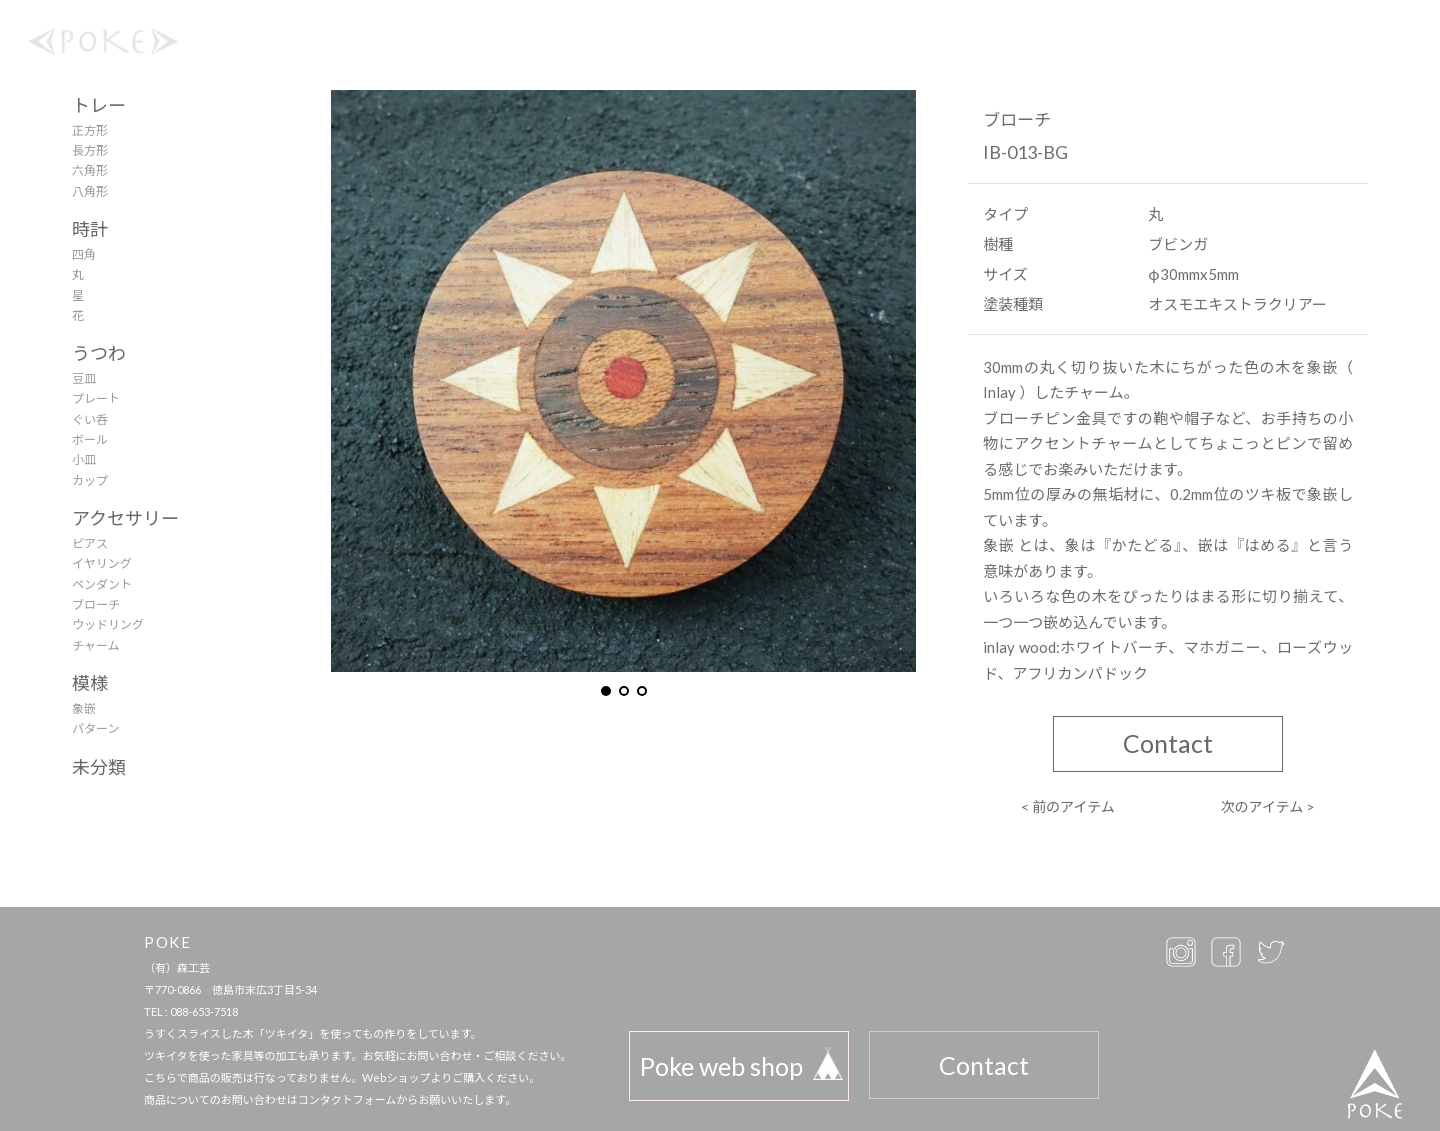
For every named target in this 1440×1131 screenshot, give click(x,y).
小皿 (84, 459)
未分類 (99, 767)
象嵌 (84, 708)
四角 (84, 254)
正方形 (90, 130)
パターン (95, 728)
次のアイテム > (1268, 806)
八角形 (90, 191)
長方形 (90, 150)
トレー (99, 105)
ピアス (90, 543)
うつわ (99, 353)
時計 (90, 229)
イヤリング (102, 563)
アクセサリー (125, 518)
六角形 (90, 170)
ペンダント (102, 584)
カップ (90, 480)
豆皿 (84, 378)
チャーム (96, 645)
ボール (90, 439)
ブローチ (96, 604)
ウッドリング (108, 624)
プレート (96, 398)
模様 (90, 683)
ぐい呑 (90, 419)
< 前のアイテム (1068, 806)
